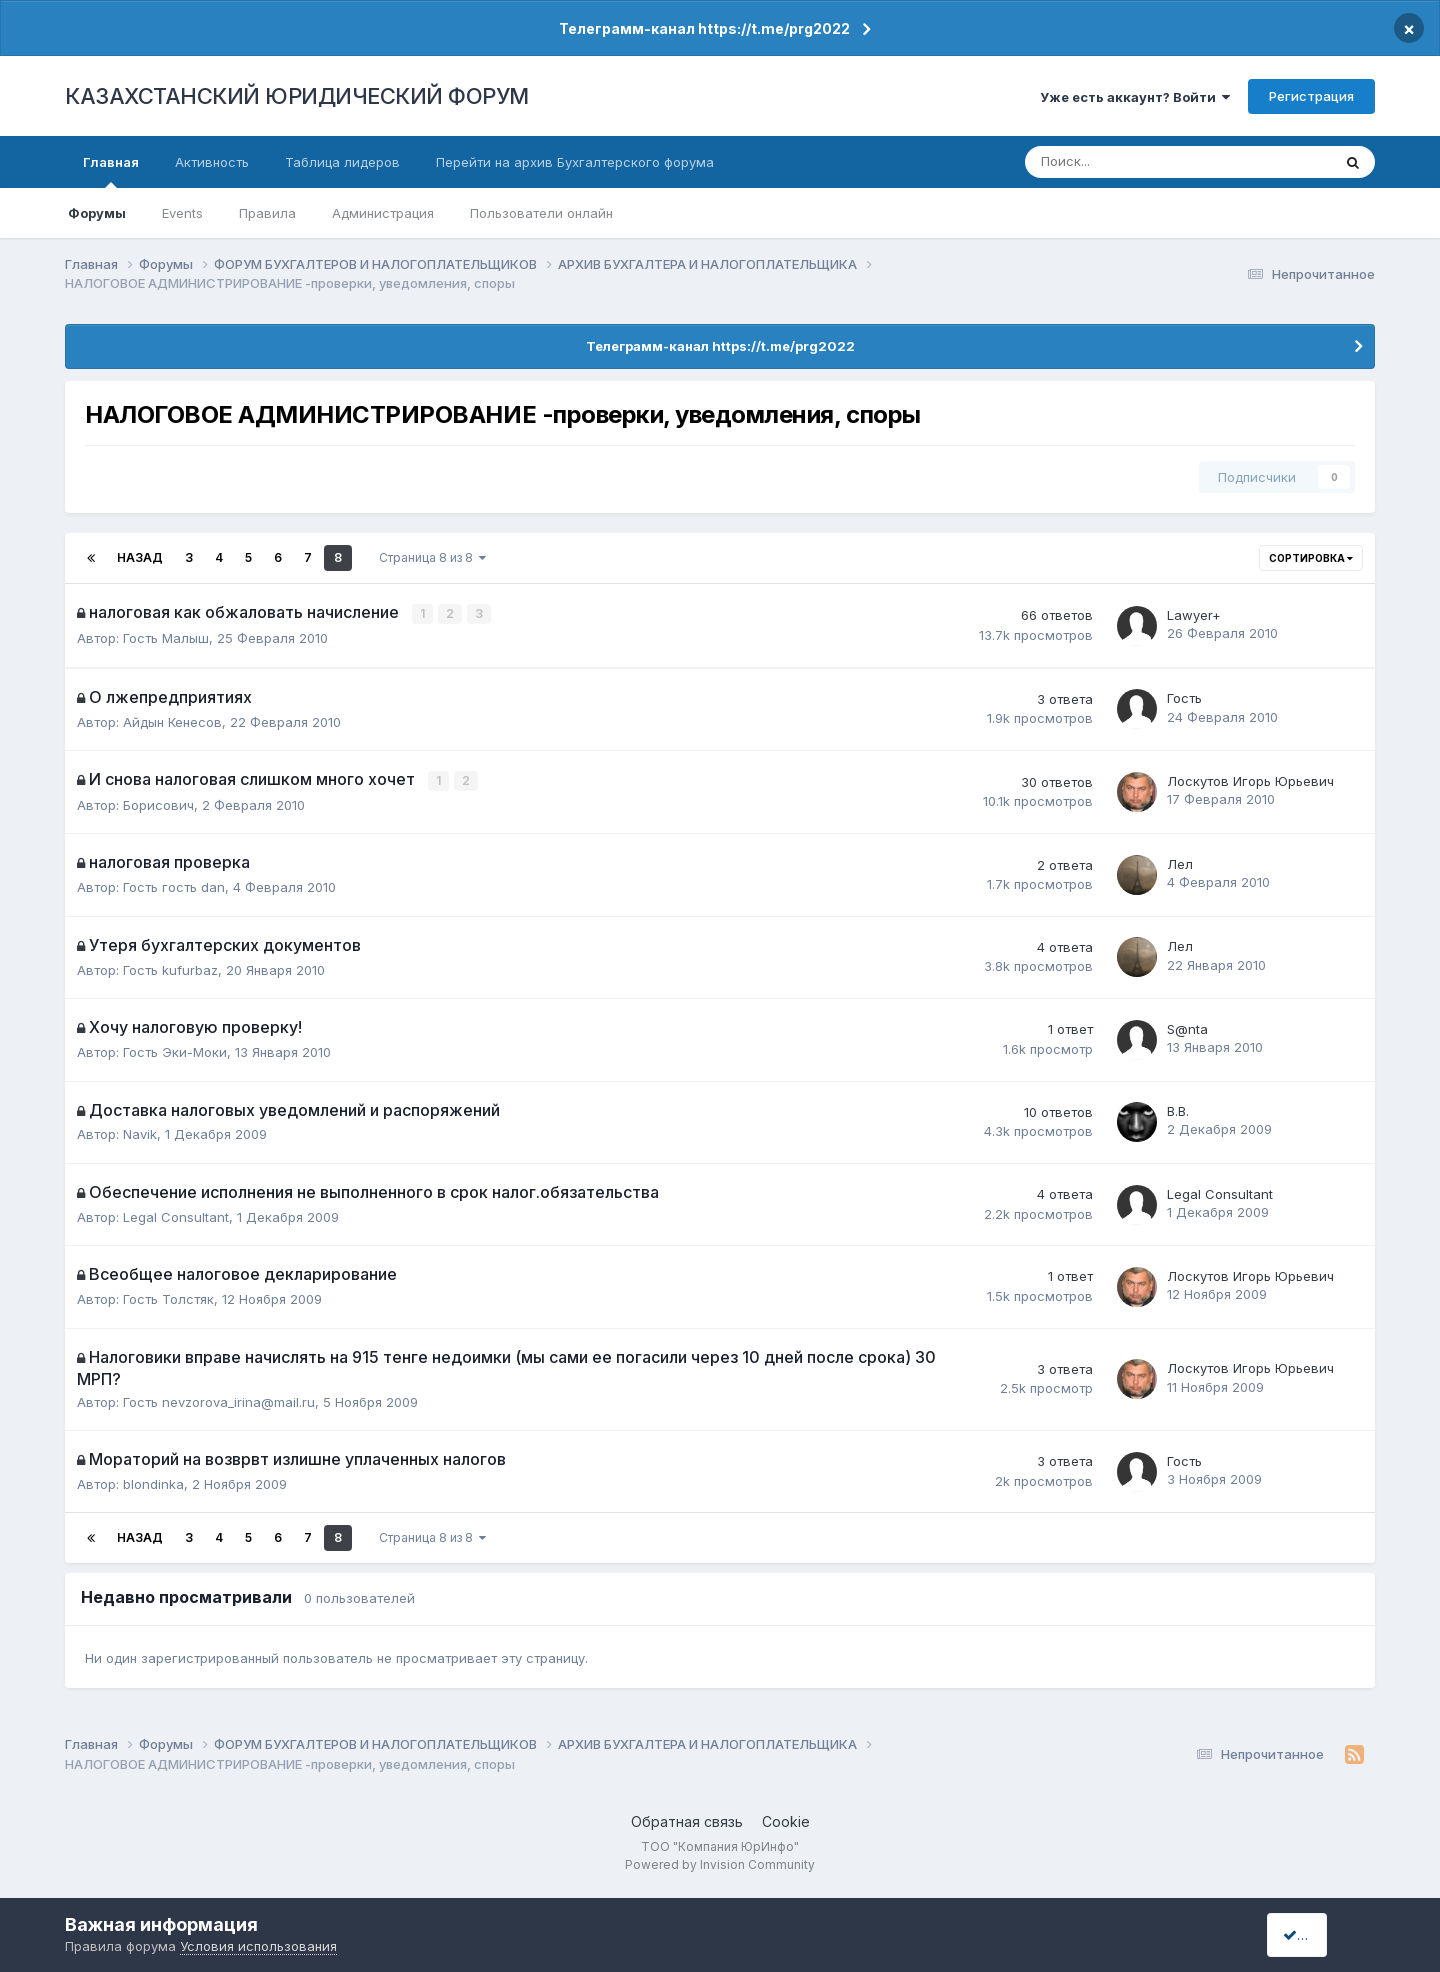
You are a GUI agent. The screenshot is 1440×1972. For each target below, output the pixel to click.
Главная (111, 171)
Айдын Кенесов (172, 721)
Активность (212, 162)
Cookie (786, 1820)
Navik (140, 1133)
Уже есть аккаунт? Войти (1135, 97)
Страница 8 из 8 (432, 557)
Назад (140, 557)
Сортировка (1311, 558)
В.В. (1178, 1110)
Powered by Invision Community (720, 1862)
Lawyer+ (1194, 614)
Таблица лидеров (342, 162)
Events (182, 213)
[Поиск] (1112, 162)
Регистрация (1311, 96)
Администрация (383, 213)
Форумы (97, 213)
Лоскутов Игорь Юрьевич (1250, 780)
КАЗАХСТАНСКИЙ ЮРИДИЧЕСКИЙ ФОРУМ (297, 96)
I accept (1316, 1934)
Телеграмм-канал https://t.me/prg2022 (704, 28)
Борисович (158, 803)
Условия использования (258, 1946)
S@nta (1187, 1027)
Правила (267, 213)
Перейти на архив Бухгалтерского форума (575, 162)
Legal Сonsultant (176, 1215)
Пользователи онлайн (541, 213)
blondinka (153, 1482)
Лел (1180, 862)
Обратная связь (687, 1820)
